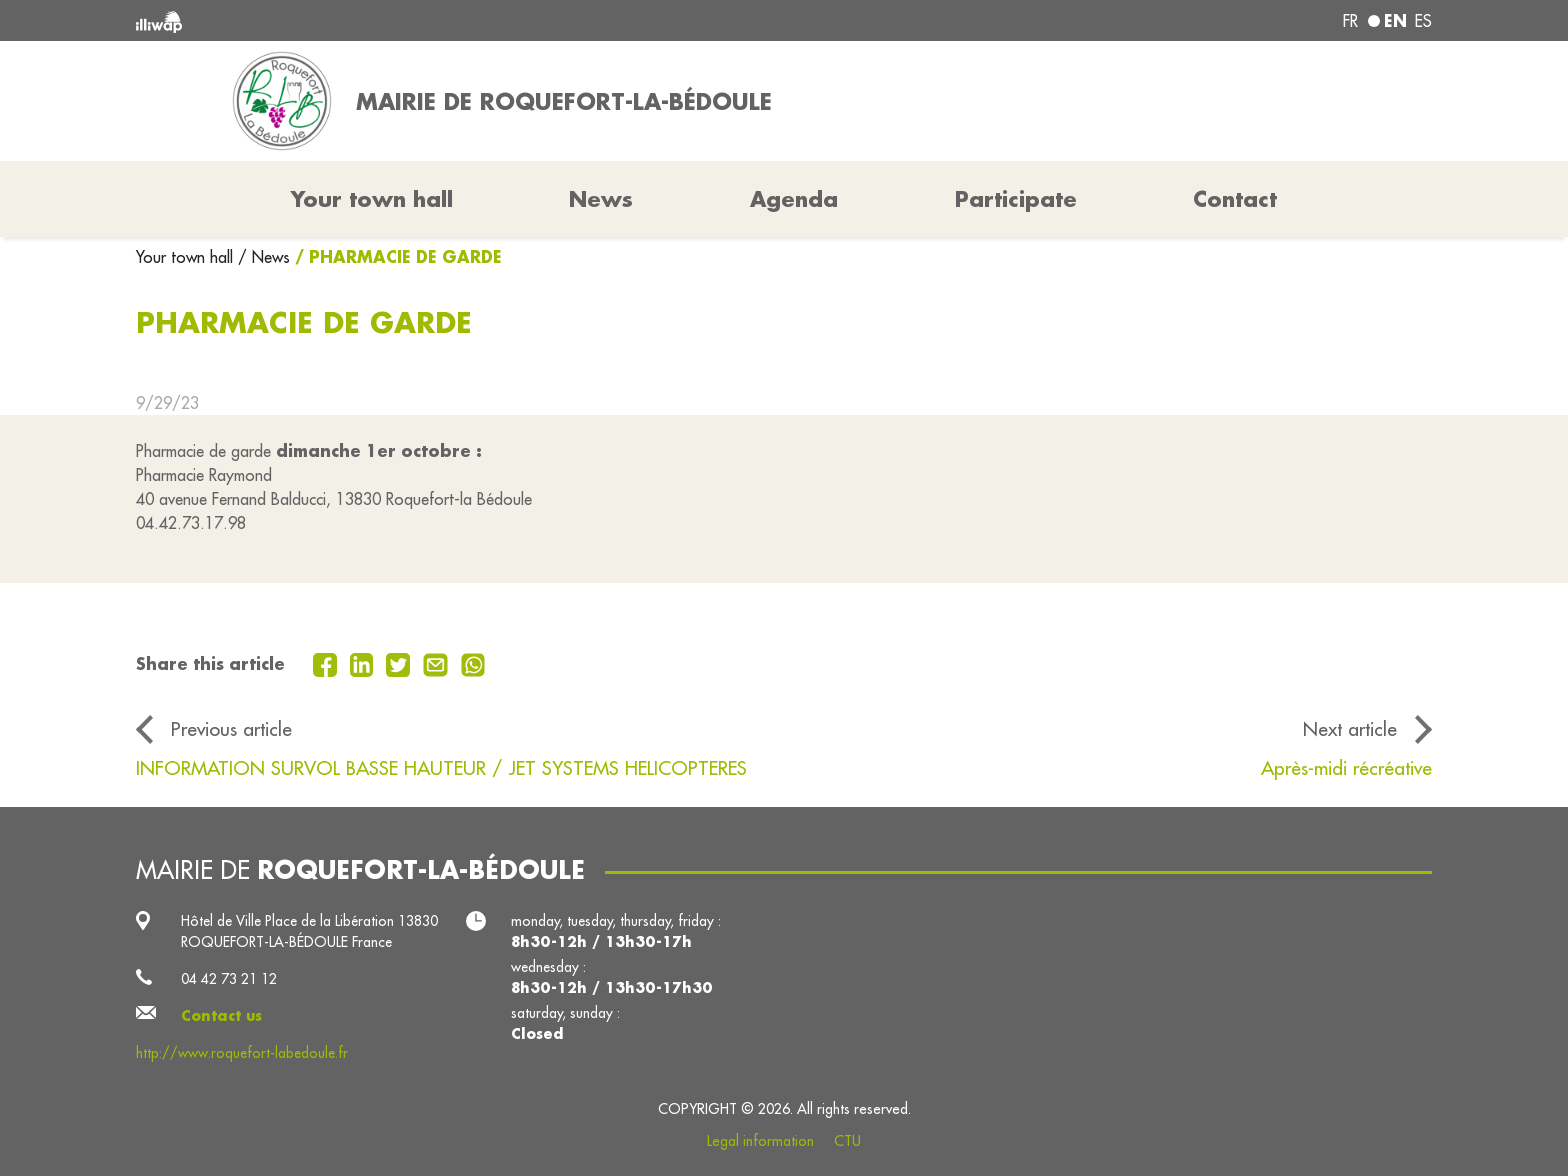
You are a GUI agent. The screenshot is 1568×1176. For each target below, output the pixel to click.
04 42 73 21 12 (229, 979)
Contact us (221, 1016)
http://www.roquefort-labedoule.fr (242, 1053)
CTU (847, 1141)
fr (1350, 21)
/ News (264, 257)
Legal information (760, 1141)
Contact (1235, 199)
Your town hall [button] (372, 199)
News (601, 199)
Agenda (794, 199)
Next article (1350, 729)
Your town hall (187, 257)
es (1423, 21)
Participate (1016, 199)
